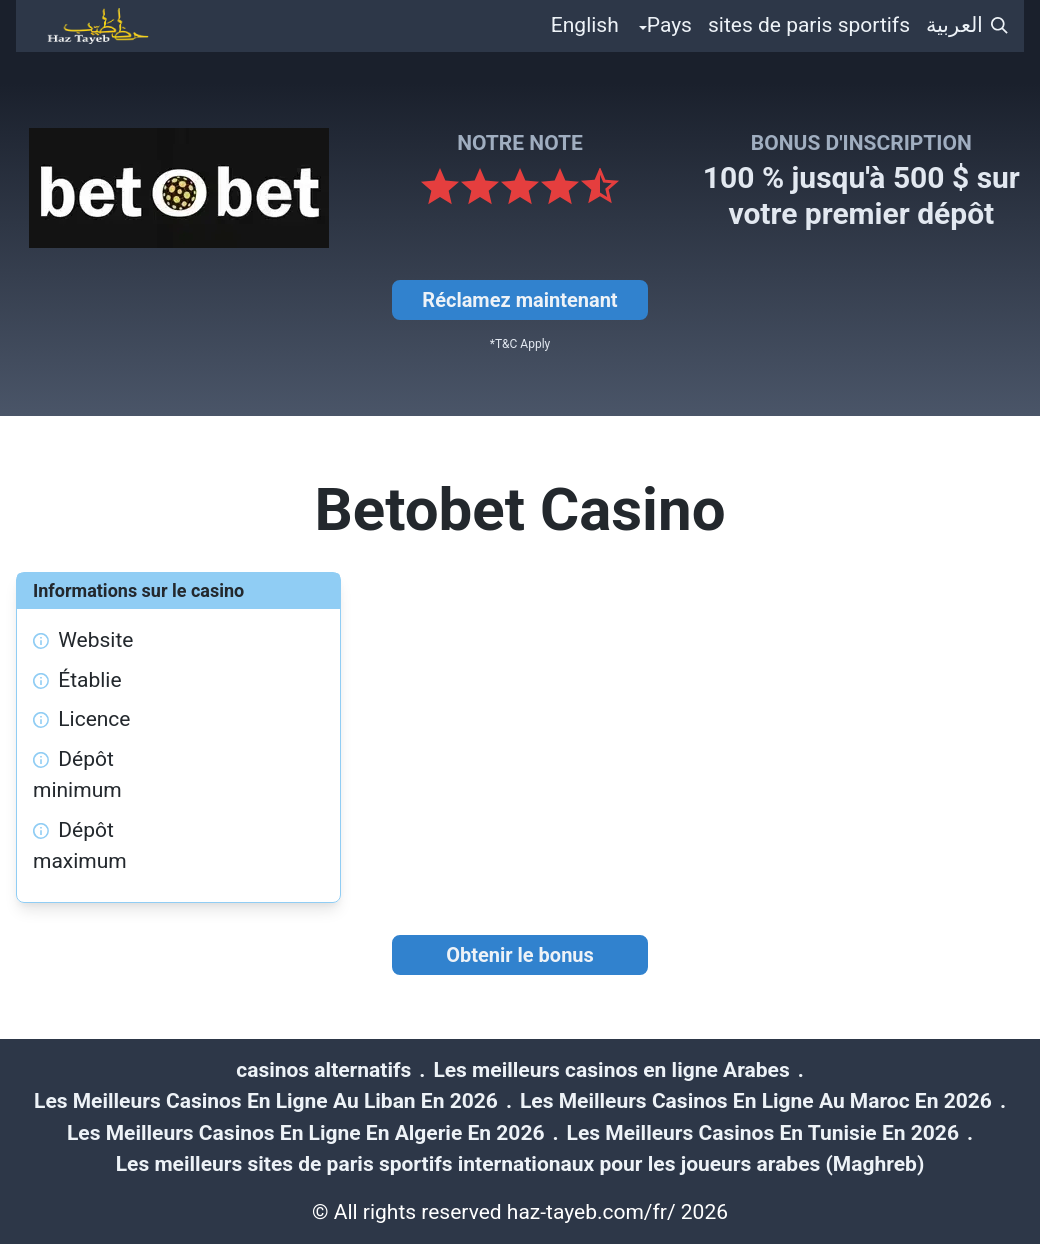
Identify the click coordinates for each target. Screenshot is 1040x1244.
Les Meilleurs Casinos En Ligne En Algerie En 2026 (306, 1133)
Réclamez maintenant (519, 300)
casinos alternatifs (323, 1070)
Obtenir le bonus (520, 955)
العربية (954, 25)
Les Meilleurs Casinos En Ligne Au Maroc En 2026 (756, 1101)
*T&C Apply (520, 344)
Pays (669, 25)
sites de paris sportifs (809, 25)
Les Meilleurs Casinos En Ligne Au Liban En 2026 (266, 1101)
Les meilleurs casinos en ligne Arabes (611, 1070)
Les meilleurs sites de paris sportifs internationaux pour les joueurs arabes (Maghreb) (520, 1164)
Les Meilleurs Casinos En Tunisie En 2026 (763, 1133)
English (585, 25)
